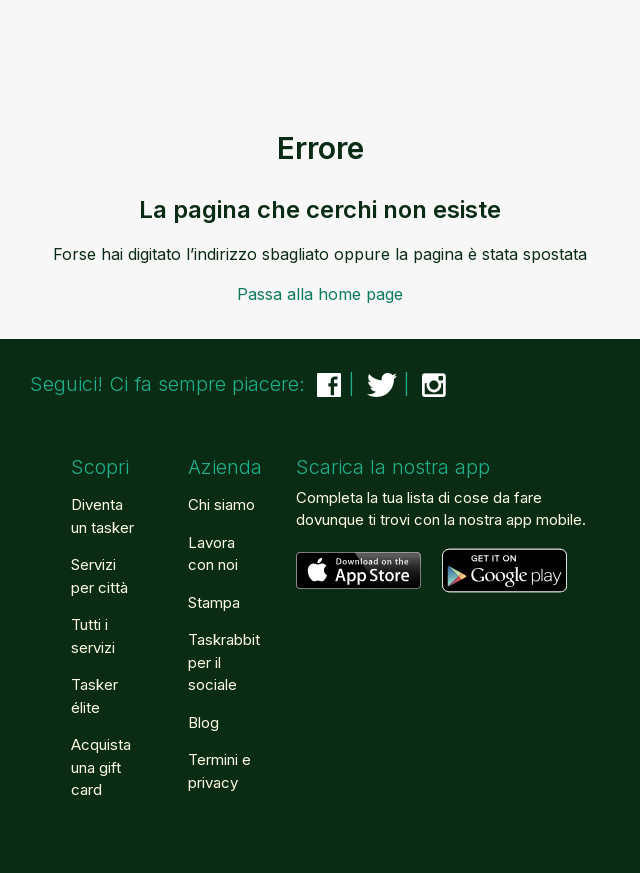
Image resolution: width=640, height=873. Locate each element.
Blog (203, 722)
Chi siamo (221, 504)
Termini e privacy (219, 771)
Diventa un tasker (102, 516)
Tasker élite (94, 696)
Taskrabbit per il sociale (224, 662)
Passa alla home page (320, 294)
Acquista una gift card (101, 767)
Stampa (214, 602)
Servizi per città (99, 576)
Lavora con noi (213, 554)
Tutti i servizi (93, 636)
